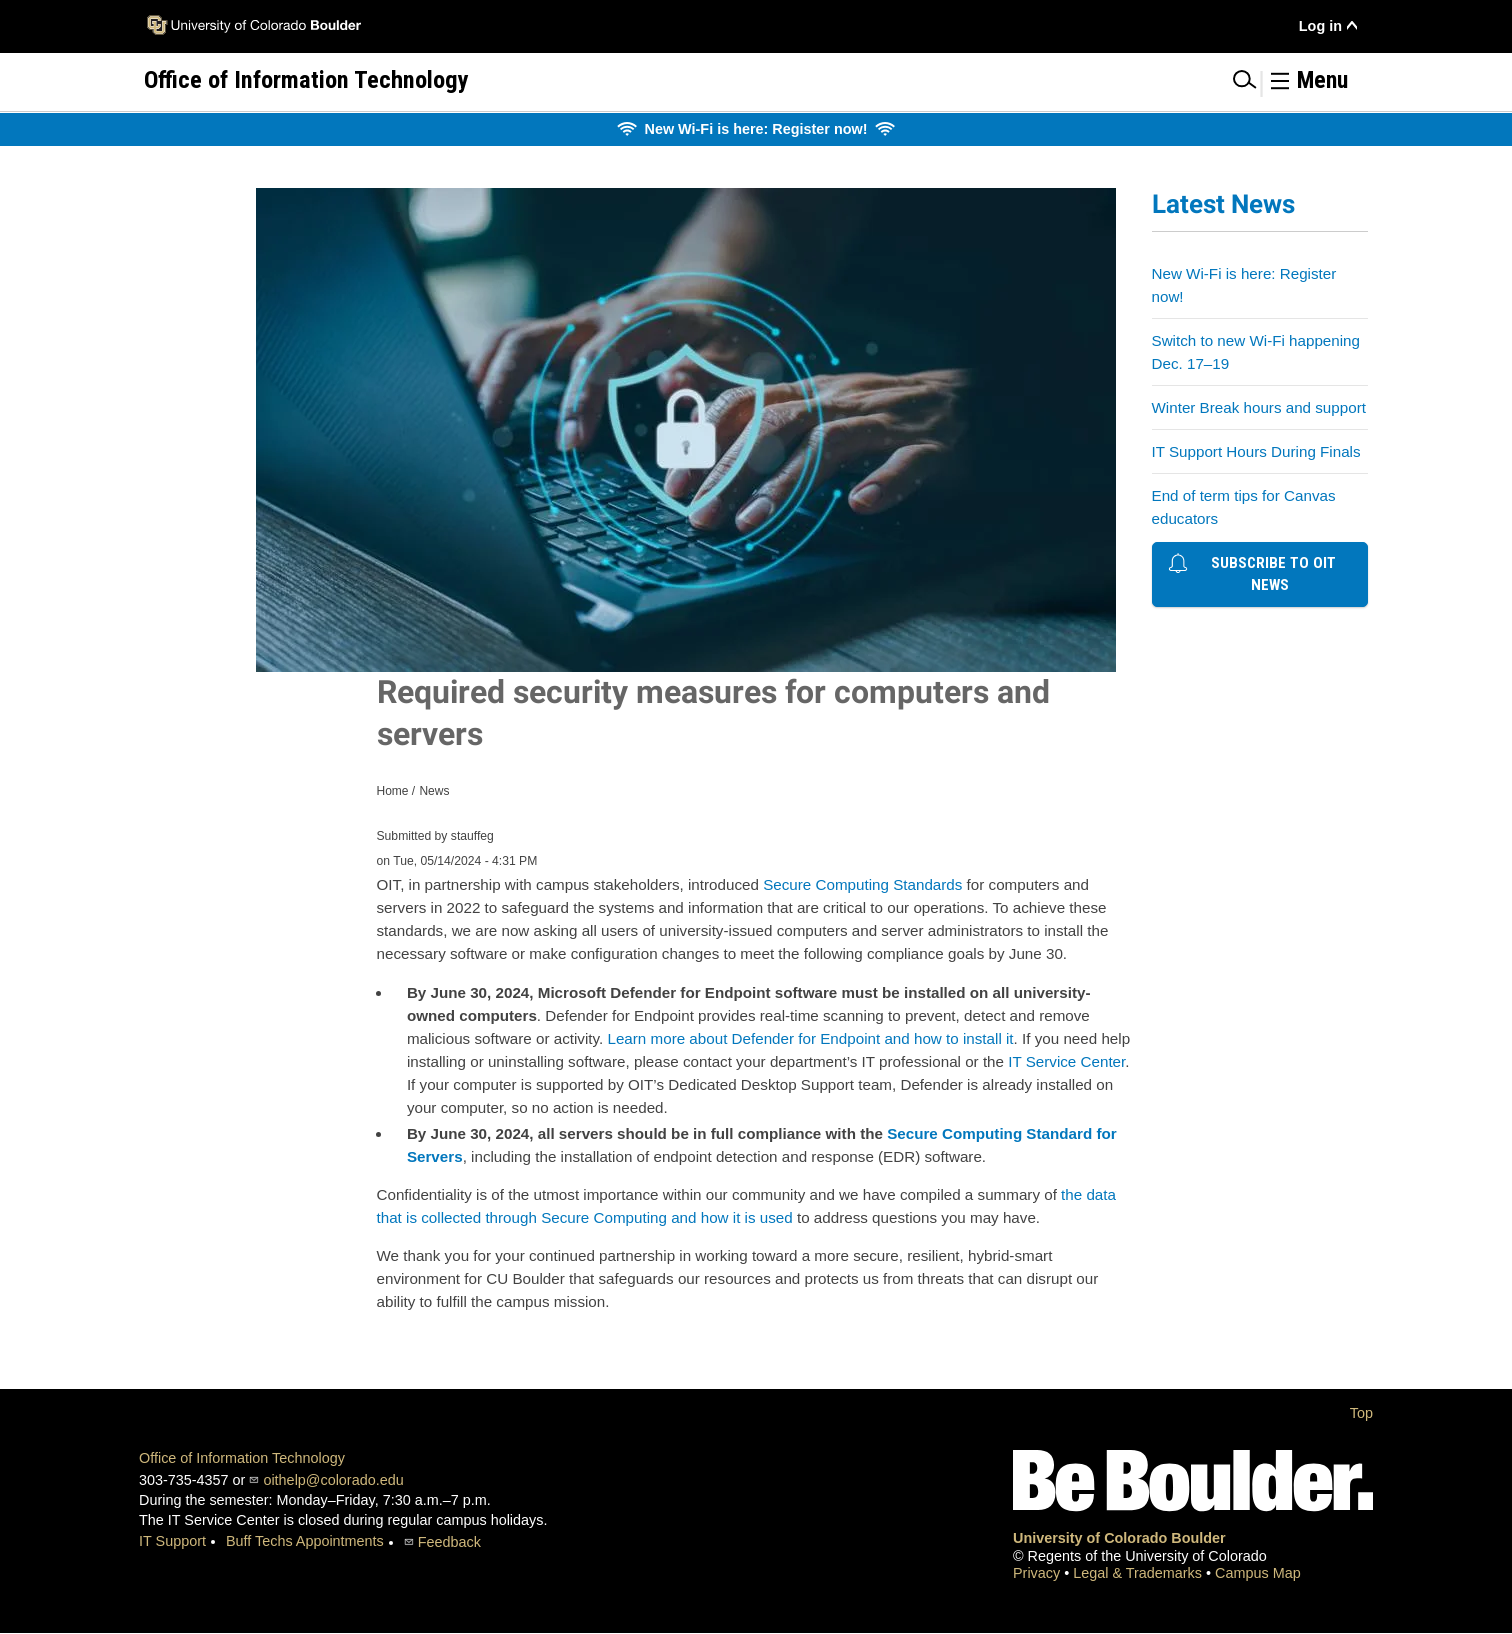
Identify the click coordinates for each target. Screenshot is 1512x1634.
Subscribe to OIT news (1252, 573)
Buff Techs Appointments (305, 1541)
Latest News (1223, 204)
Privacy (1038, 1573)
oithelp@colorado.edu (333, 1480)
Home (393, 791)
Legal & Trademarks (1139, 1573)
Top (1361, 1413)
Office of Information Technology (242, 1458)
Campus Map (1258, 1573)
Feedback (449, 1542)
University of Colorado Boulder (1119, 1538)
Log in (1320, 26)
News (434, 791)
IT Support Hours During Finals (1256, 451)
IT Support (172, 1541)
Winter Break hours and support (1259, 407)
